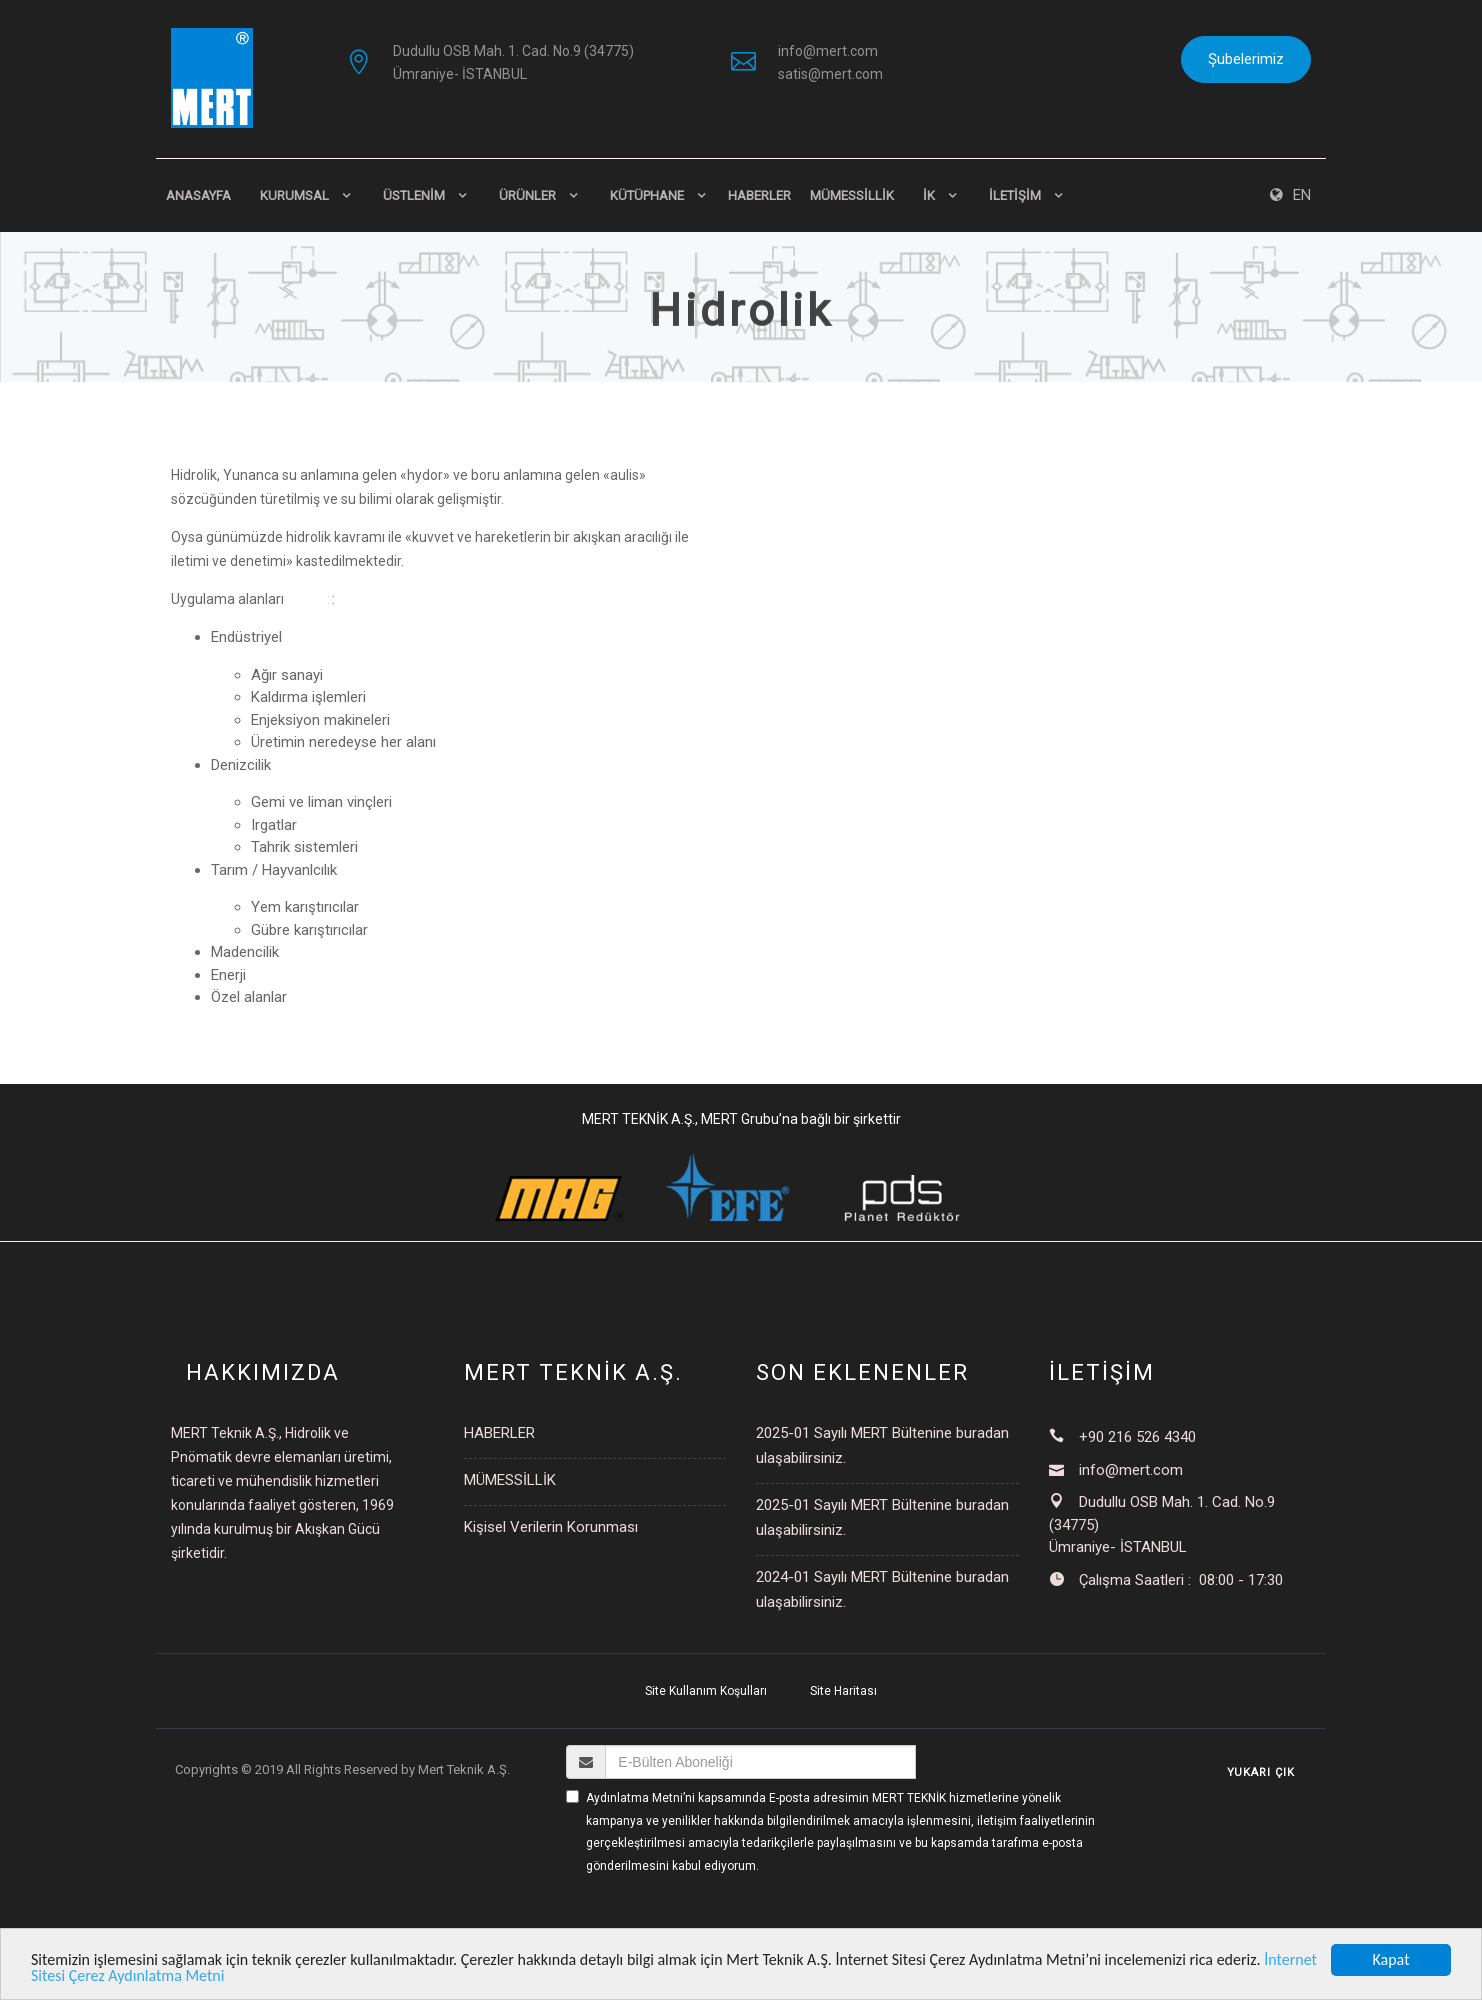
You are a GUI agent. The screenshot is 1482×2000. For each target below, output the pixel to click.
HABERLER (759, 195)
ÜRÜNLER (527, 195)
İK (929, 195)
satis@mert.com (830, 74)
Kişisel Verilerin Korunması (551, 1527)
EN (1290, 195)
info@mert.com (828, 51)
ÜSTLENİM (414, 195)
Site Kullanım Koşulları (706, 1691)
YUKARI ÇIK (1261, 1772)
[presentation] (718, 1915)
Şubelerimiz (1246, 59)
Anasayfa (198, 195)
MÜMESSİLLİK (852, 195)
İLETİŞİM (1015, 195)
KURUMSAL (294, 195)
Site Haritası (843, 1691)
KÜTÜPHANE (647, 195)
